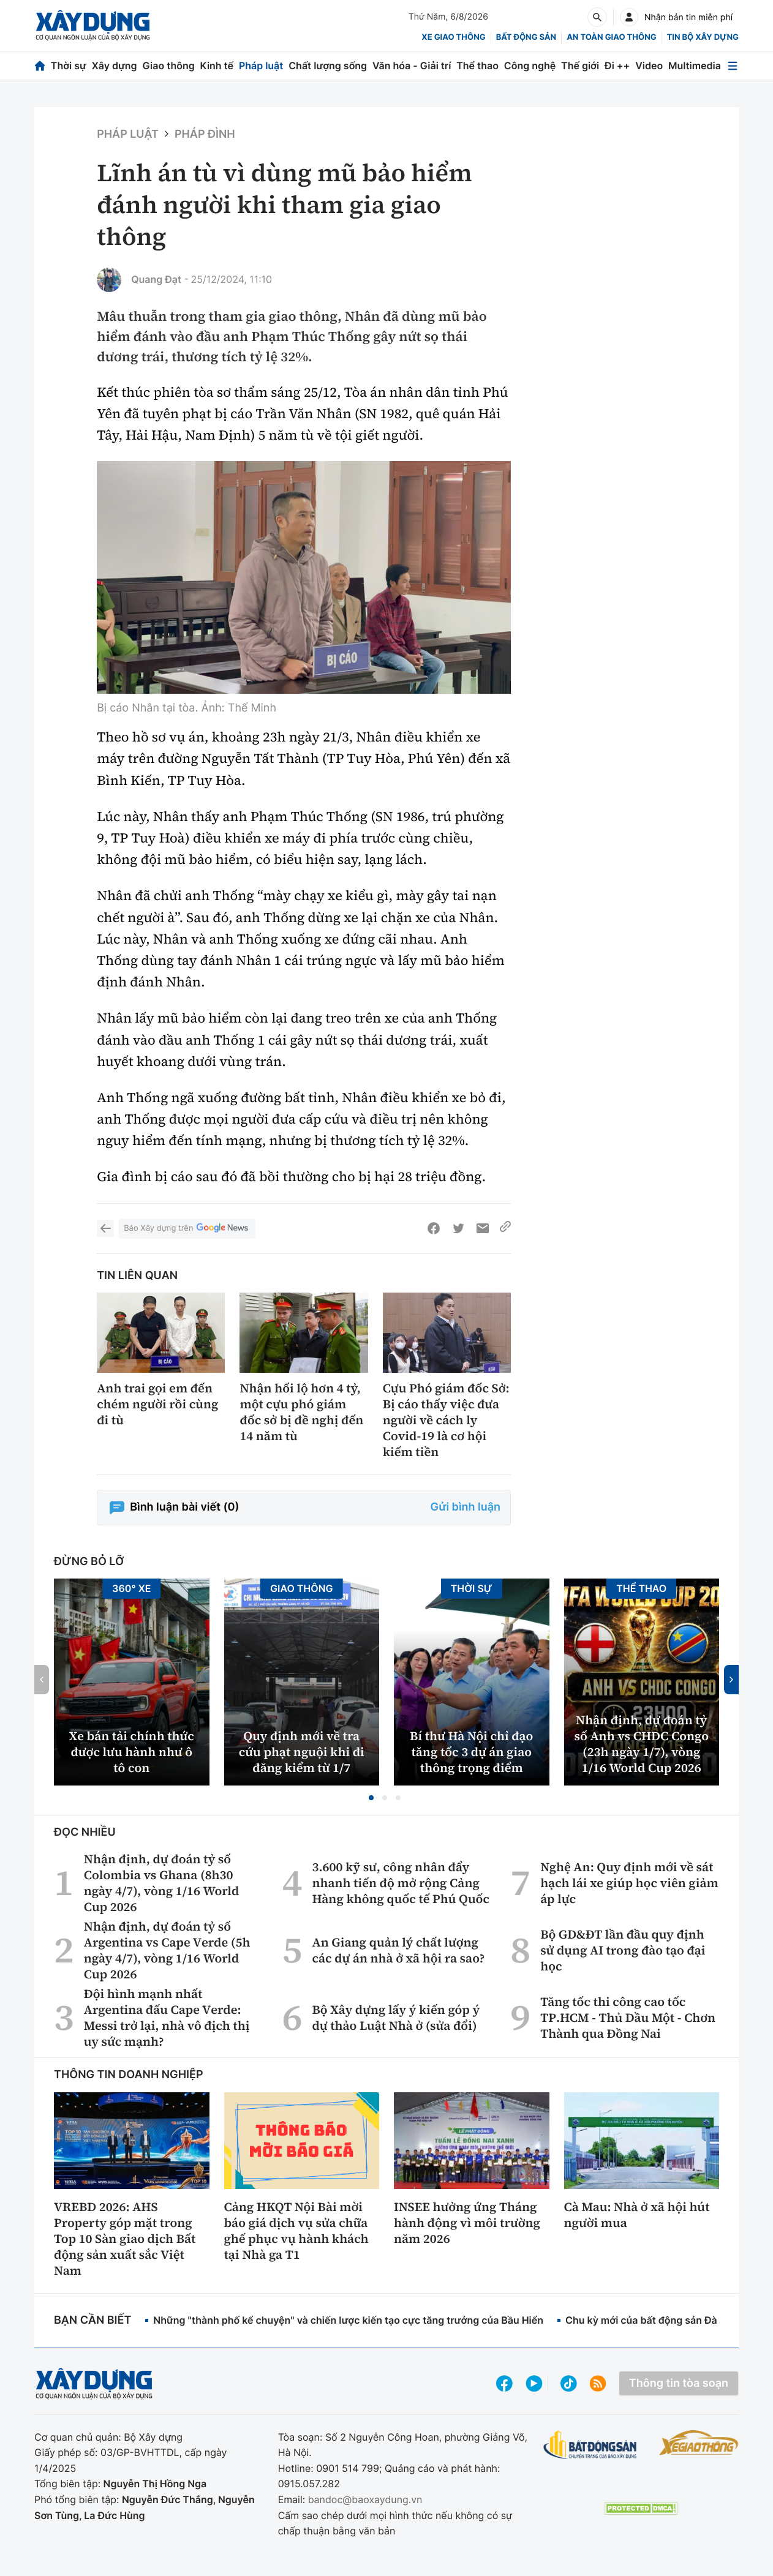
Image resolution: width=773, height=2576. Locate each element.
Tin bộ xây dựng (703, 37)
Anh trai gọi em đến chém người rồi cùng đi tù (157, 1404)
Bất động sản (526, 37)
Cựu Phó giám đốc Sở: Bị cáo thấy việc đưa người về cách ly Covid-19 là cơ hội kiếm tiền (446, 1420)
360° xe (131, 1588)
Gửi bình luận (465, 1507)
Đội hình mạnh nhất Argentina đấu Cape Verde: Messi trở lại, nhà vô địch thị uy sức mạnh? (167, 2017)
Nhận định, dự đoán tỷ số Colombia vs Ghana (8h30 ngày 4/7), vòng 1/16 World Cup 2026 (161, 1883)
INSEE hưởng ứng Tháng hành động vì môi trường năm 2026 (467, 2223)
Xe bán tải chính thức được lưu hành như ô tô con (131, 1752)
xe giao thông (453, 37)
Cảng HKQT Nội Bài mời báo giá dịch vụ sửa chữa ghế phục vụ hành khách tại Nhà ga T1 (296, 2230)
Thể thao (477, 65)
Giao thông (168, 65)
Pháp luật (261, 65)
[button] (371, 1797)
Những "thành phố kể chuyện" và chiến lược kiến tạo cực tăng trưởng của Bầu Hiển (348, 2320)
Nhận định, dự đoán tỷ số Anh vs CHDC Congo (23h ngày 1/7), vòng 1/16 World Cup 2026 (642, 1744)
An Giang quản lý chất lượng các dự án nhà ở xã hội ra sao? (398, 1950)
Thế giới (580, 65)
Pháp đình (205, 134)
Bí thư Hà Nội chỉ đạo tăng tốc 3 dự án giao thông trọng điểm (471, 1752)
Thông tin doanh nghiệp (128, 2074)
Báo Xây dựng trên (187, 1228)
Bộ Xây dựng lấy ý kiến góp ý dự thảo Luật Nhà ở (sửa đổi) (396, 2017)
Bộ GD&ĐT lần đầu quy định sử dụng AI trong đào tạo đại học (622, 1950)
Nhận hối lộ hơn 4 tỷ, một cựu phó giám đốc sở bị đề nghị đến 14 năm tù (301, 1412)
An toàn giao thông (611, 37)
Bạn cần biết (92, 2320)
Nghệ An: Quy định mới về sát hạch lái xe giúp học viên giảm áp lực (629, 1883)
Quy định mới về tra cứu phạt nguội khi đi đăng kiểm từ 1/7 (301, 1752)
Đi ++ (617, 65)
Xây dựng (114, 65)
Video (649, 65)
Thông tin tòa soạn (678, 2383)
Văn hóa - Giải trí (411, 65)
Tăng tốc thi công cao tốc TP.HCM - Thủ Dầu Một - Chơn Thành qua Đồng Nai (627, 2017)
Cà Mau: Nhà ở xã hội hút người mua (637, 2215)
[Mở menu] (732, 65)
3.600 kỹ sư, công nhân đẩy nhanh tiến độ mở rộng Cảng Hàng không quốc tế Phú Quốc (400, 1883)
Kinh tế (217, 65)
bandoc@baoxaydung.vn (365, 2499)
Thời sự (68, 65)
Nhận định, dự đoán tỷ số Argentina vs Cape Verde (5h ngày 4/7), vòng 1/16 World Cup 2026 (167, 1950)
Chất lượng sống (327, 65)
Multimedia (694, 65)
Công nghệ (530, 65)
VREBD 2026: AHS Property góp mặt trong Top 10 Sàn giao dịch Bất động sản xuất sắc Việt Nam (124, 2238)
